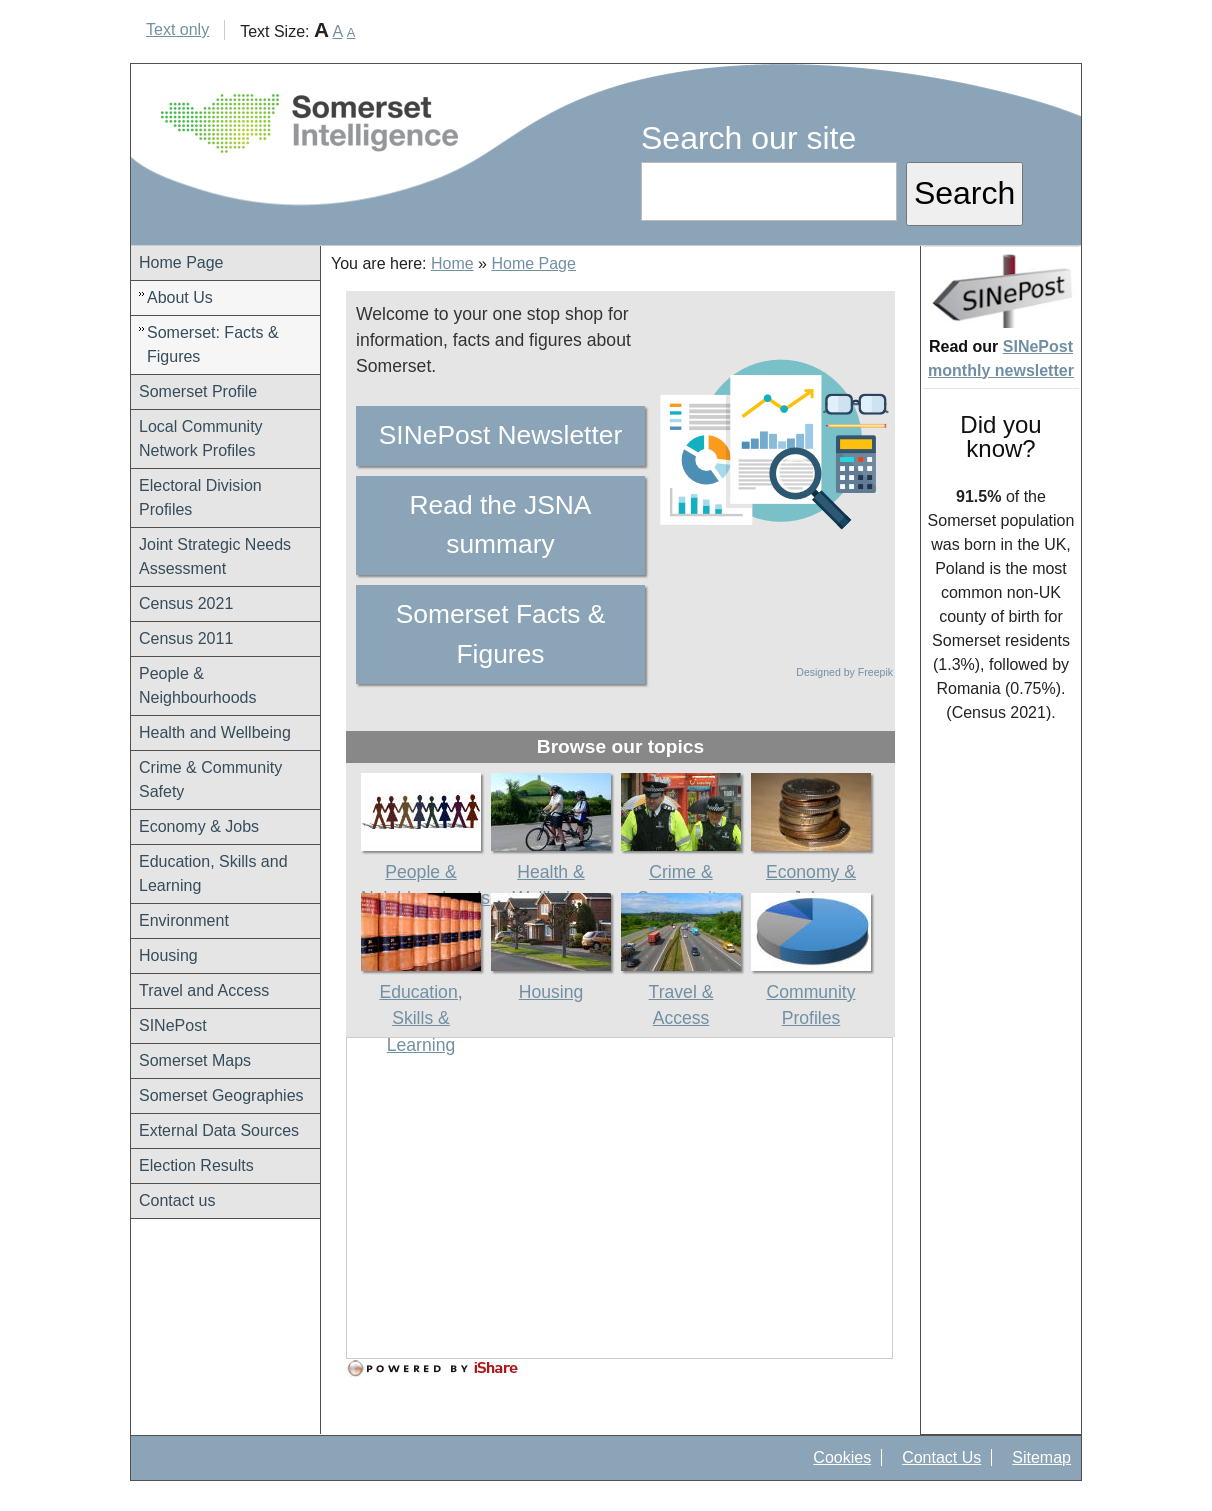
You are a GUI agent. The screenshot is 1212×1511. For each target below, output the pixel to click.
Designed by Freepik (844, 672)
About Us (180, 297)
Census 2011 (186, 638)
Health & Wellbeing (551, 871)
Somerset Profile (198, 391)
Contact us (177, 1200)
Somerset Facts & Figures (501, 634)
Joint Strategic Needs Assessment (215, 556)
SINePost (173, 1025)
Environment (184, 920)
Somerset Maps (195, 1060)
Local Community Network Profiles (201, 438)
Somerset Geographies (221, 1095)
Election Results (196, 1165)
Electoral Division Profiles (200, 497)
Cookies (842, 1457)
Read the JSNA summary (501, 525)
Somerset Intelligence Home (309, 123)
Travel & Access (681, 991)
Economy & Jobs (199, 826)
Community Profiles (811, 991)
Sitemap (1041, 1457)
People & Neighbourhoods (197, 685)
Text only (177, 29)
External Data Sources (219, 1130)
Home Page (181, 262)
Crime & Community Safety (210, 779)
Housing (168, 955)
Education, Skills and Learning (213, 873)
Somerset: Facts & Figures (213, 344)
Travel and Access (204, 990)
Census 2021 (186, 603)
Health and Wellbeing (215, 732)
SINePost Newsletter (500, 435)
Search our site (748, 138)
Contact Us (941, 1457)
